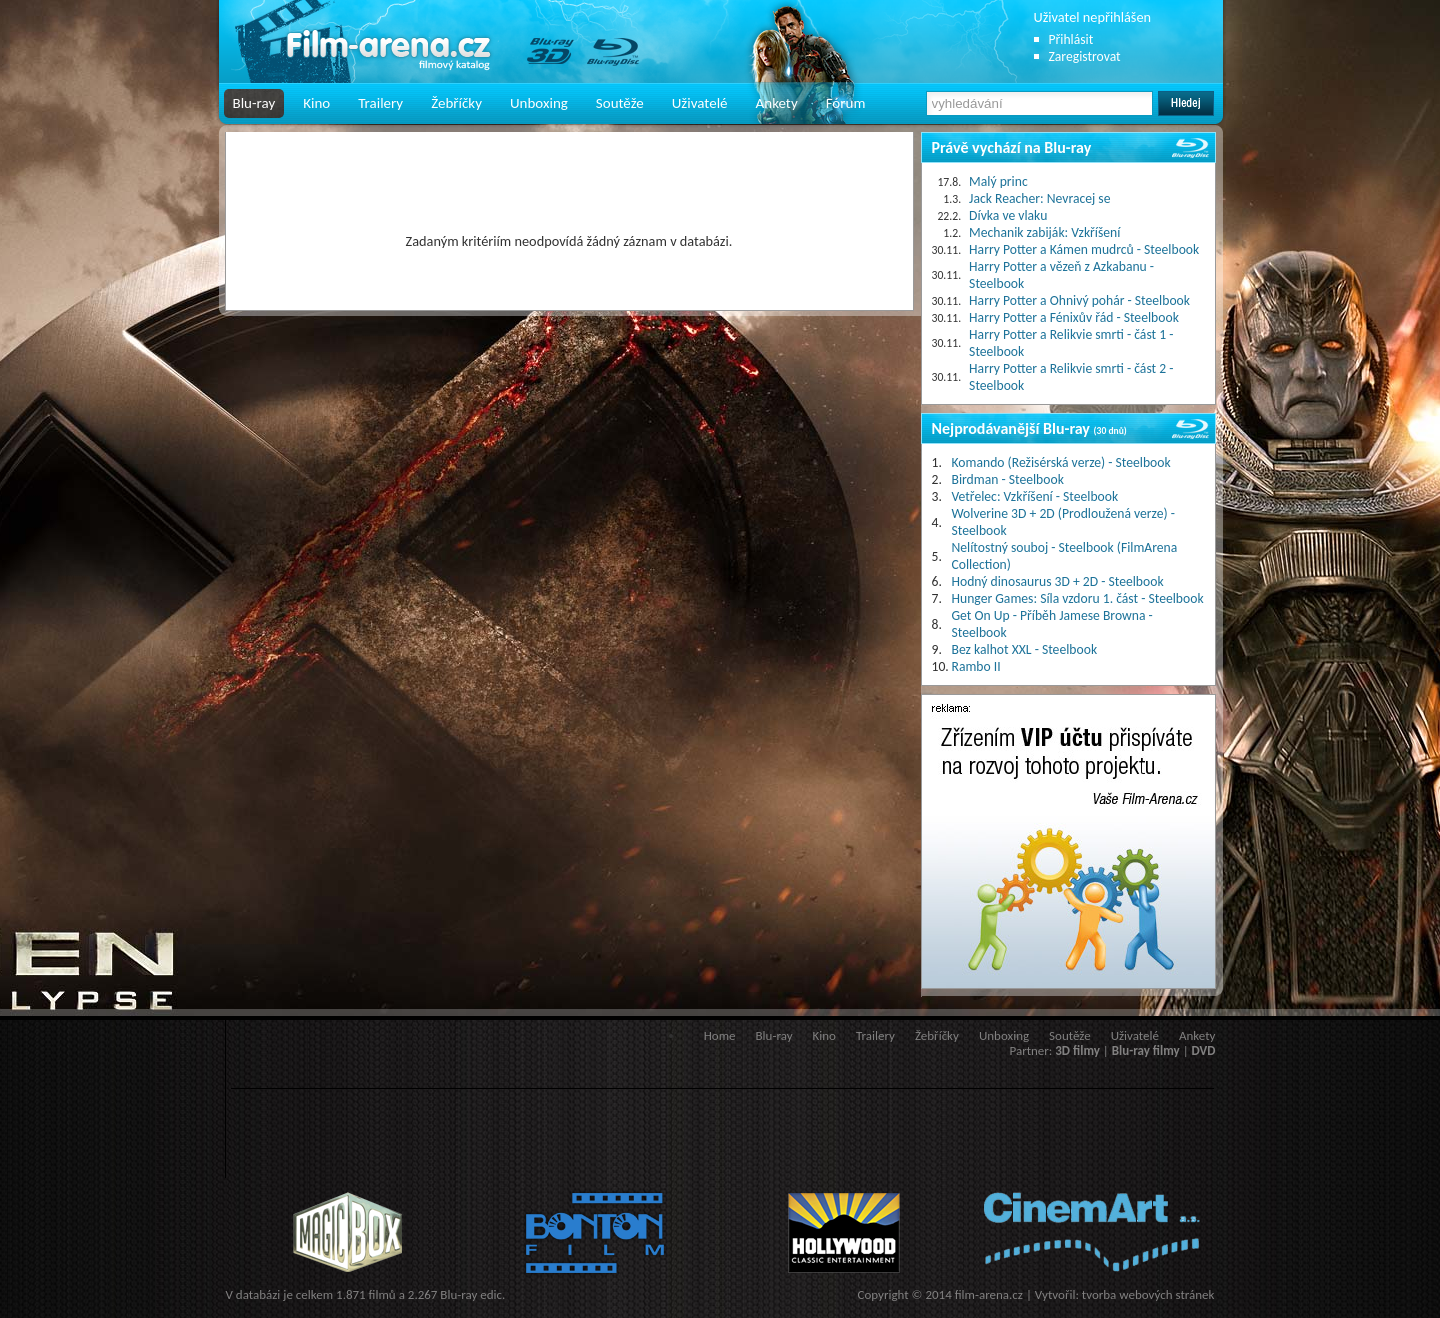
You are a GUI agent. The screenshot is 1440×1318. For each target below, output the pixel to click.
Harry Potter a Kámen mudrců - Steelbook (1084, 249)
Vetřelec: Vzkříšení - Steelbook (1035, 496)
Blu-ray (254, 103)
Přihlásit (1071, 39)
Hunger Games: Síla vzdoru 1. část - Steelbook (1078, 598)
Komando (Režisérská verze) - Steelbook (1061, 462)
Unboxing (539, 103)
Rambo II (976, 666)
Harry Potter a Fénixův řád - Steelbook (1074, 317)
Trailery (380, 103)
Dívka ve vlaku (1008, 215)
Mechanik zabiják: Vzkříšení (1044, 232)
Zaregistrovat (1085, 56)
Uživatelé (700, 103)
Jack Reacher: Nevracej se (1039, 198)
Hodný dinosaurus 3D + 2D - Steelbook (1058, 581)
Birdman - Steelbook (1008, 479)
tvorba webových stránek (1148, 1294)
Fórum (846, 103)
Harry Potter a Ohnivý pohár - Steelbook (1079, 300)
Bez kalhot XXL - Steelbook (1025, 649)
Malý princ (998, 181)
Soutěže (620, 103)
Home (720, 1035)
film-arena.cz (989, 1294)
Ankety (777, 103)
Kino (316, 103)
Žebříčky (456, 103)
